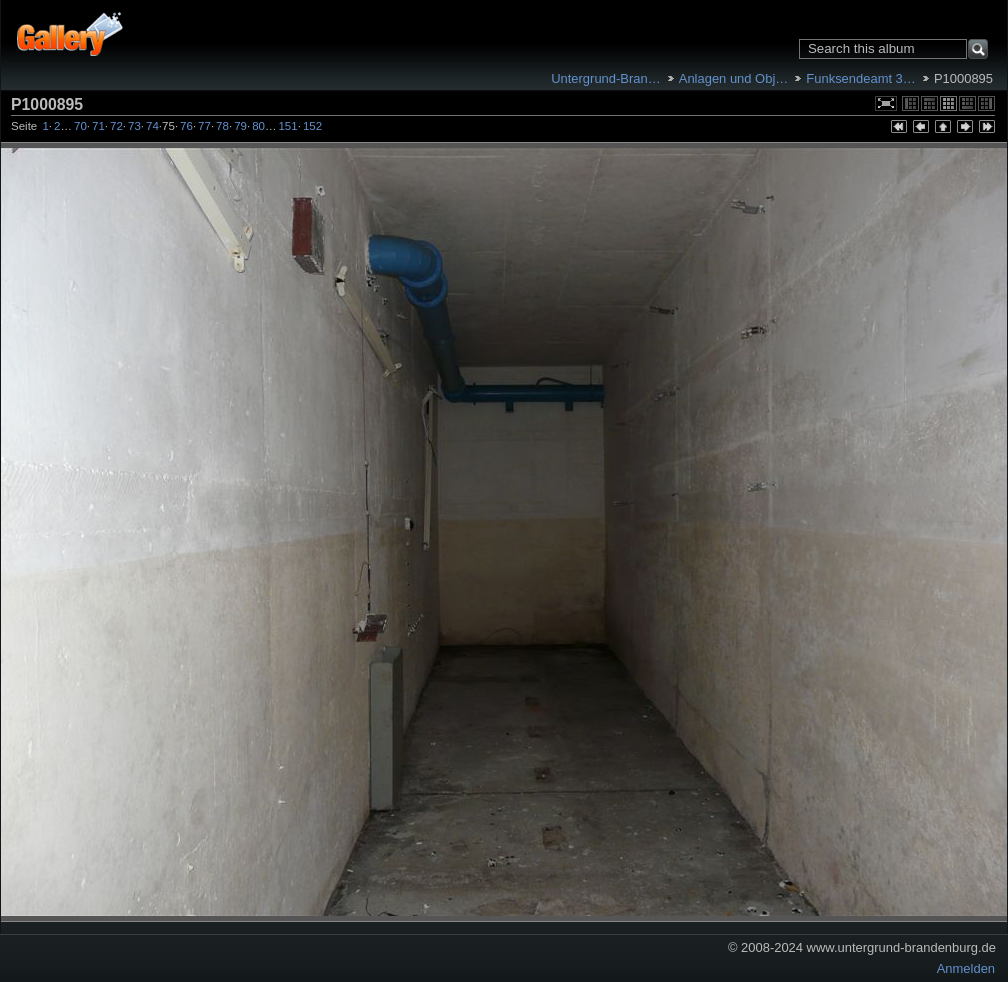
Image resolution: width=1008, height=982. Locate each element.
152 (312, 126)
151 (287, 126)
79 (240, 126)
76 (186, 126)
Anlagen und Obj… (733, 78)
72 (116, 126)
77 (204, 126)
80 (258, 126)
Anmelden (966, 968)
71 (98, 126)
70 (80, 126)
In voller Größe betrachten (886, 103)
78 (222, 126)
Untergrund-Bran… (605, 78)
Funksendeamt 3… (860, 78)
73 (134, 126)
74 (152, 126)
